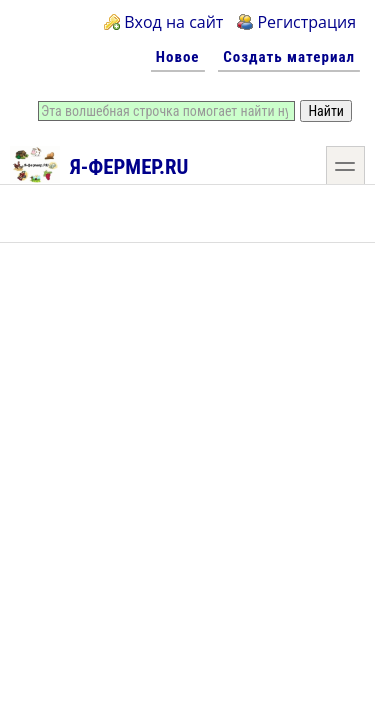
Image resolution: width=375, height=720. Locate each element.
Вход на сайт (173, 22)
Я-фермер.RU (99, 164)
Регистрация (306, 22)
